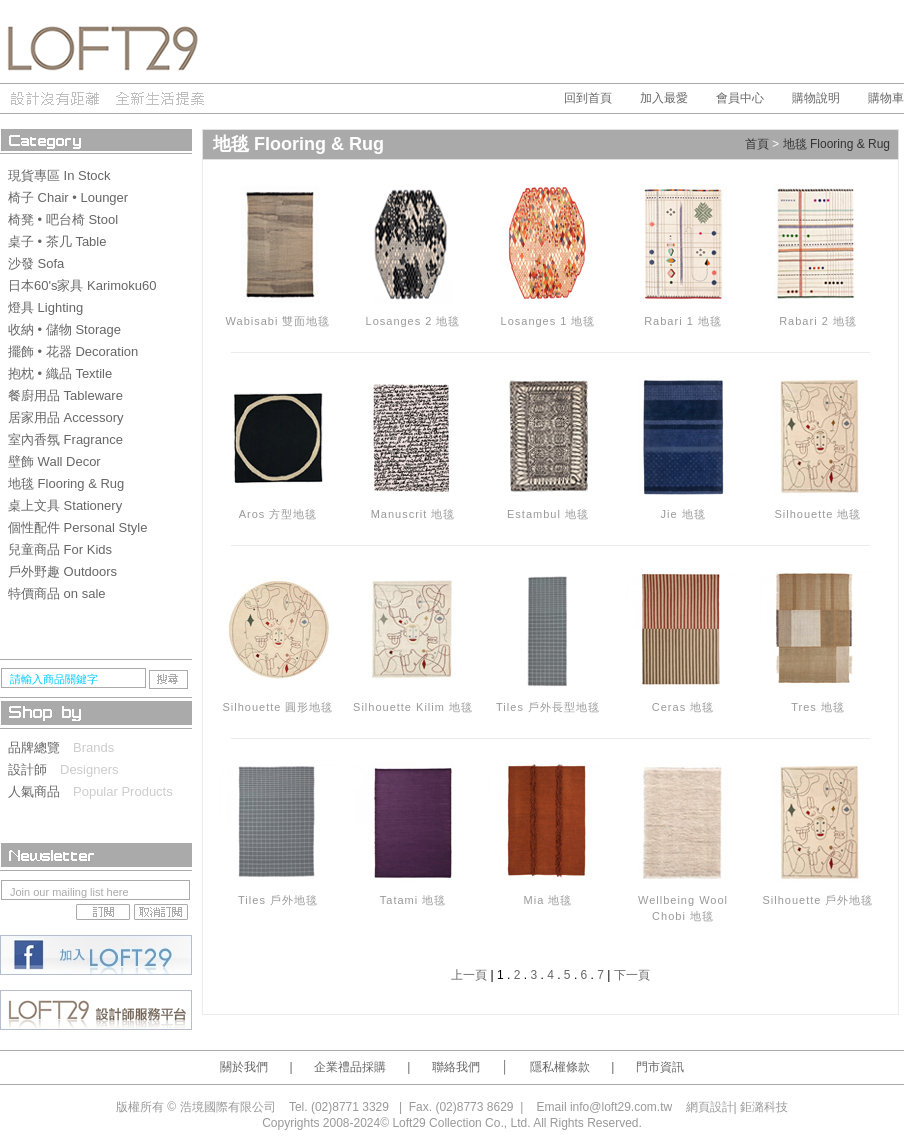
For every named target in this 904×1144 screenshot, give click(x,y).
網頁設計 (710, 1107)
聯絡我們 (456, 1067)
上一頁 (469, 975)
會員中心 (740, 98)
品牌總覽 (40, 747)
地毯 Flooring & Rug (836, 145)
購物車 (886, 98)
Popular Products (123, 791)
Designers (89, 769)
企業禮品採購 (350, 1067)
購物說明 (816, 98)
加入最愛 (664, 98)
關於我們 (244, 1067)
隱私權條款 (560, 1067)
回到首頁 (588, 98)
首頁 (757, 145)
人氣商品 (40, 791)
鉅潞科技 (764, 1107)
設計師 (34, 769)
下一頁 (632, 975)
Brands (93, 747)
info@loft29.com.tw (621, 1107)
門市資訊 (660, 1067)
